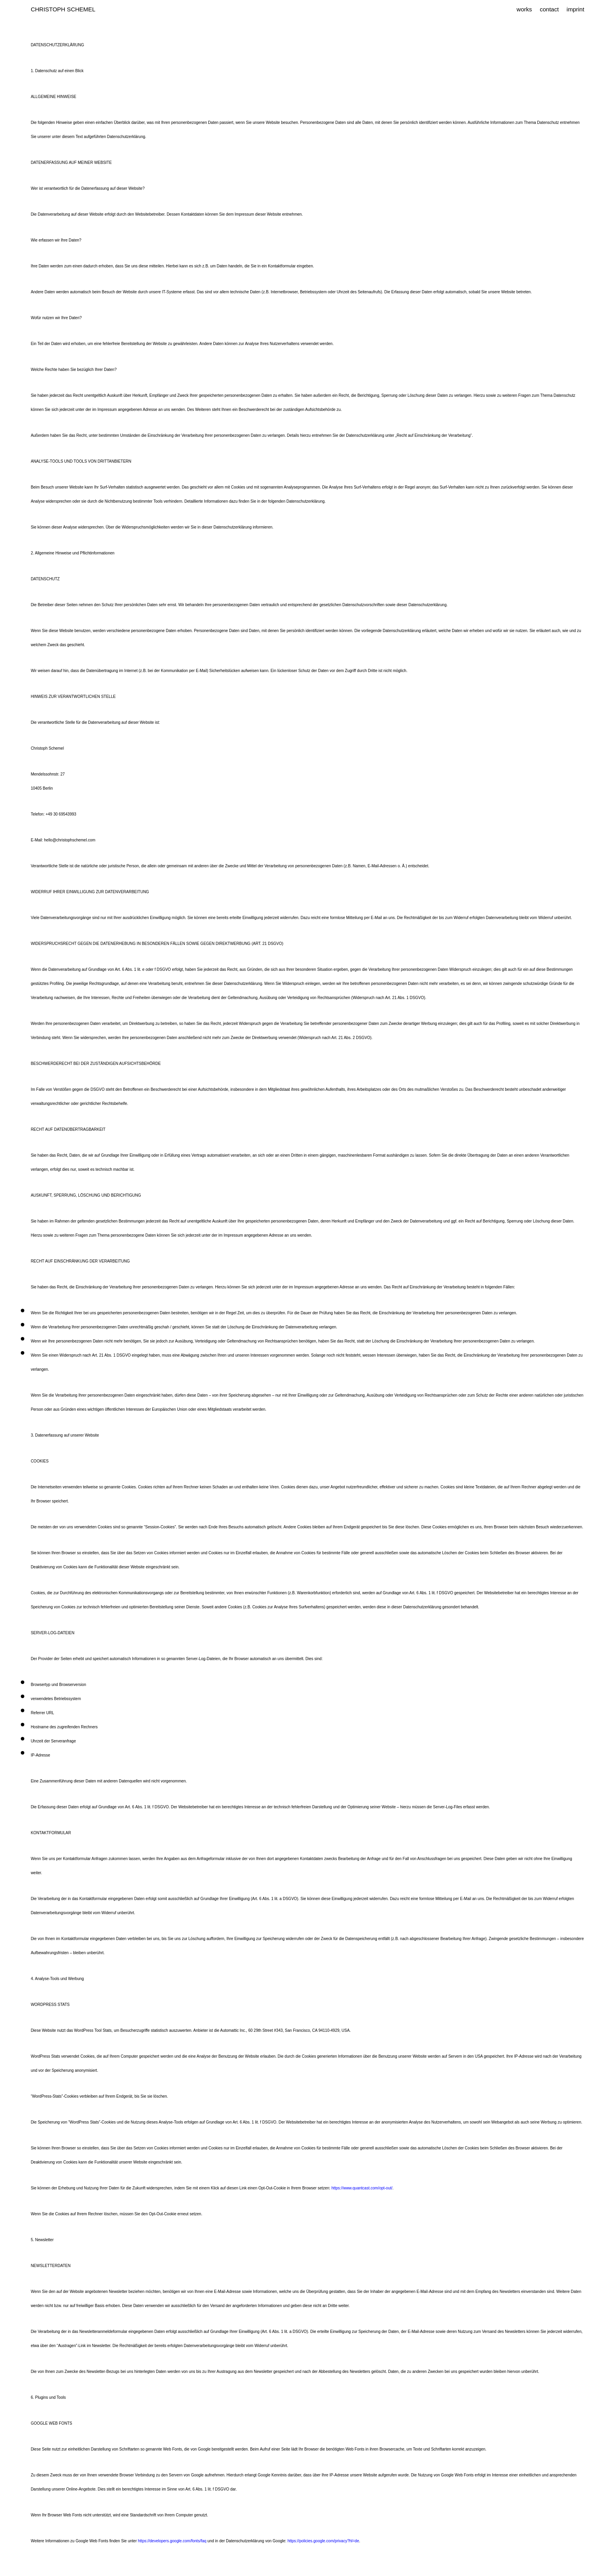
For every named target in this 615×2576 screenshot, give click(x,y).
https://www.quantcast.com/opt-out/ (362, 2188)
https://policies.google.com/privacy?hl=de (323, 2541)
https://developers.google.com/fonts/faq (172, 2541)
